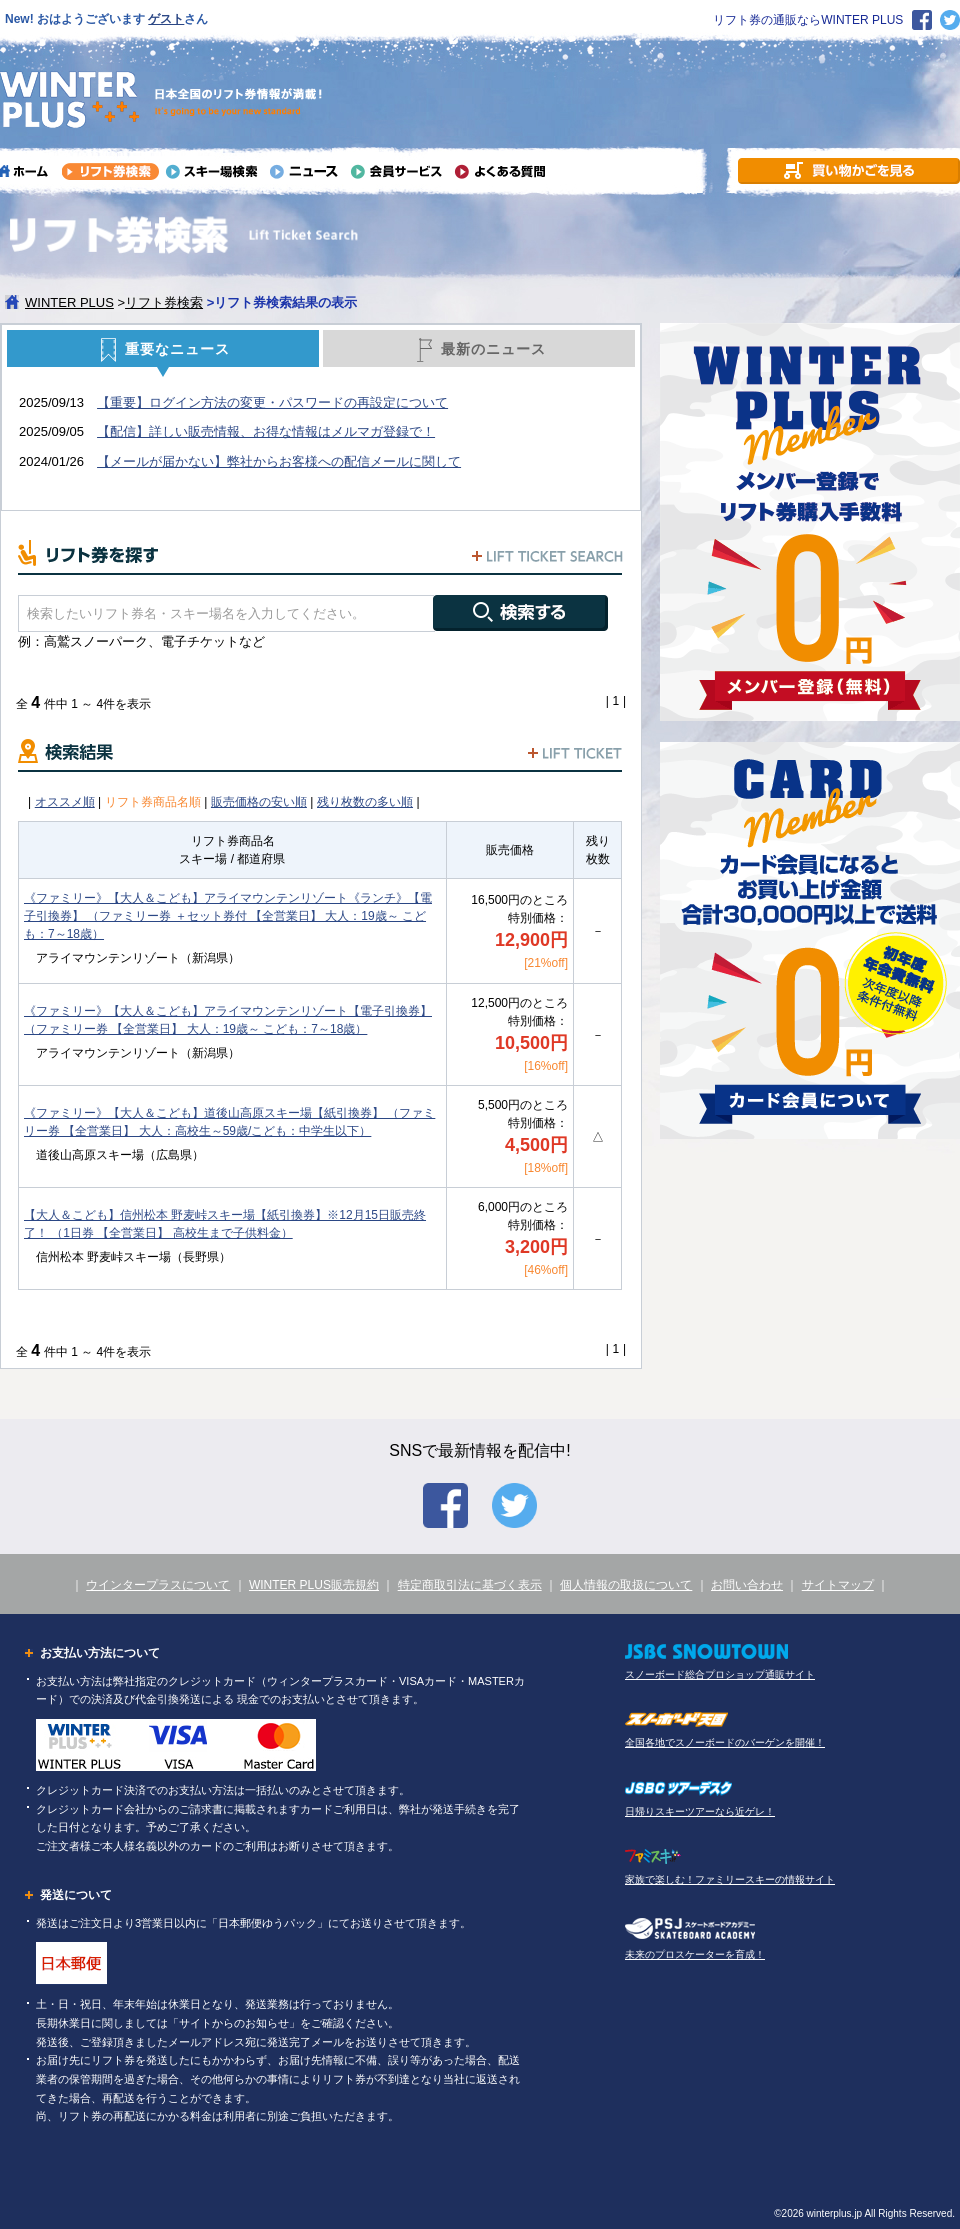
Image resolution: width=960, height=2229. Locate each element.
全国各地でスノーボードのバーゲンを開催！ (725, 1742)
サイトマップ (838, 1585)
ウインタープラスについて (158, 1585)
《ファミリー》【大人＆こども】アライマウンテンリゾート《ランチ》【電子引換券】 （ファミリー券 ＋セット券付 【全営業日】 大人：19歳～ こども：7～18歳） (228, 916)
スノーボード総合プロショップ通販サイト (720, 1674)
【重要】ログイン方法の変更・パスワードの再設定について (272, 402)
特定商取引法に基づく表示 (470, 1585)
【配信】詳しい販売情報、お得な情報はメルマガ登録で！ (266, 431)
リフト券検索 (164, 302)
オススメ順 (65, 802)
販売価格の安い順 (259, 802)
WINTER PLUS (69, 302)
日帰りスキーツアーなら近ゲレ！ (700, 1811)
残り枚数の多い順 (365, 802)
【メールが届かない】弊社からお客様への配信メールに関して (279, 461)
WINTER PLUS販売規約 (314, 1585)
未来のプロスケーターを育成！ (695, 1954)
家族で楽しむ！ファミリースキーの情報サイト (730, 1879)
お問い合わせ (747, 1585)
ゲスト (166, 19)
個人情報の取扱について (626, 1585)
